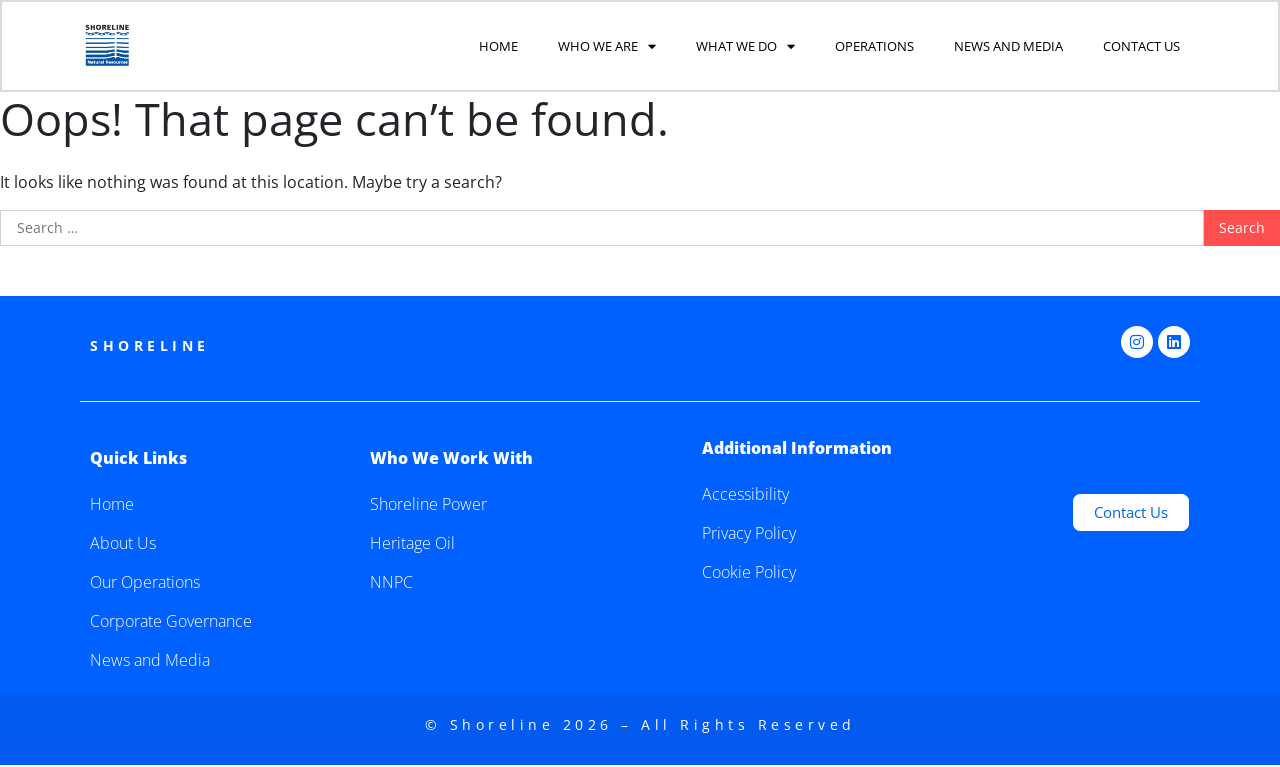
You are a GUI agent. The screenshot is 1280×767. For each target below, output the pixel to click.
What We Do (745, 47)
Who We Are (607, 47)
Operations (874, 47)
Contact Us (1141, 47)
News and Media (1008, 47)
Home (498, 47)
